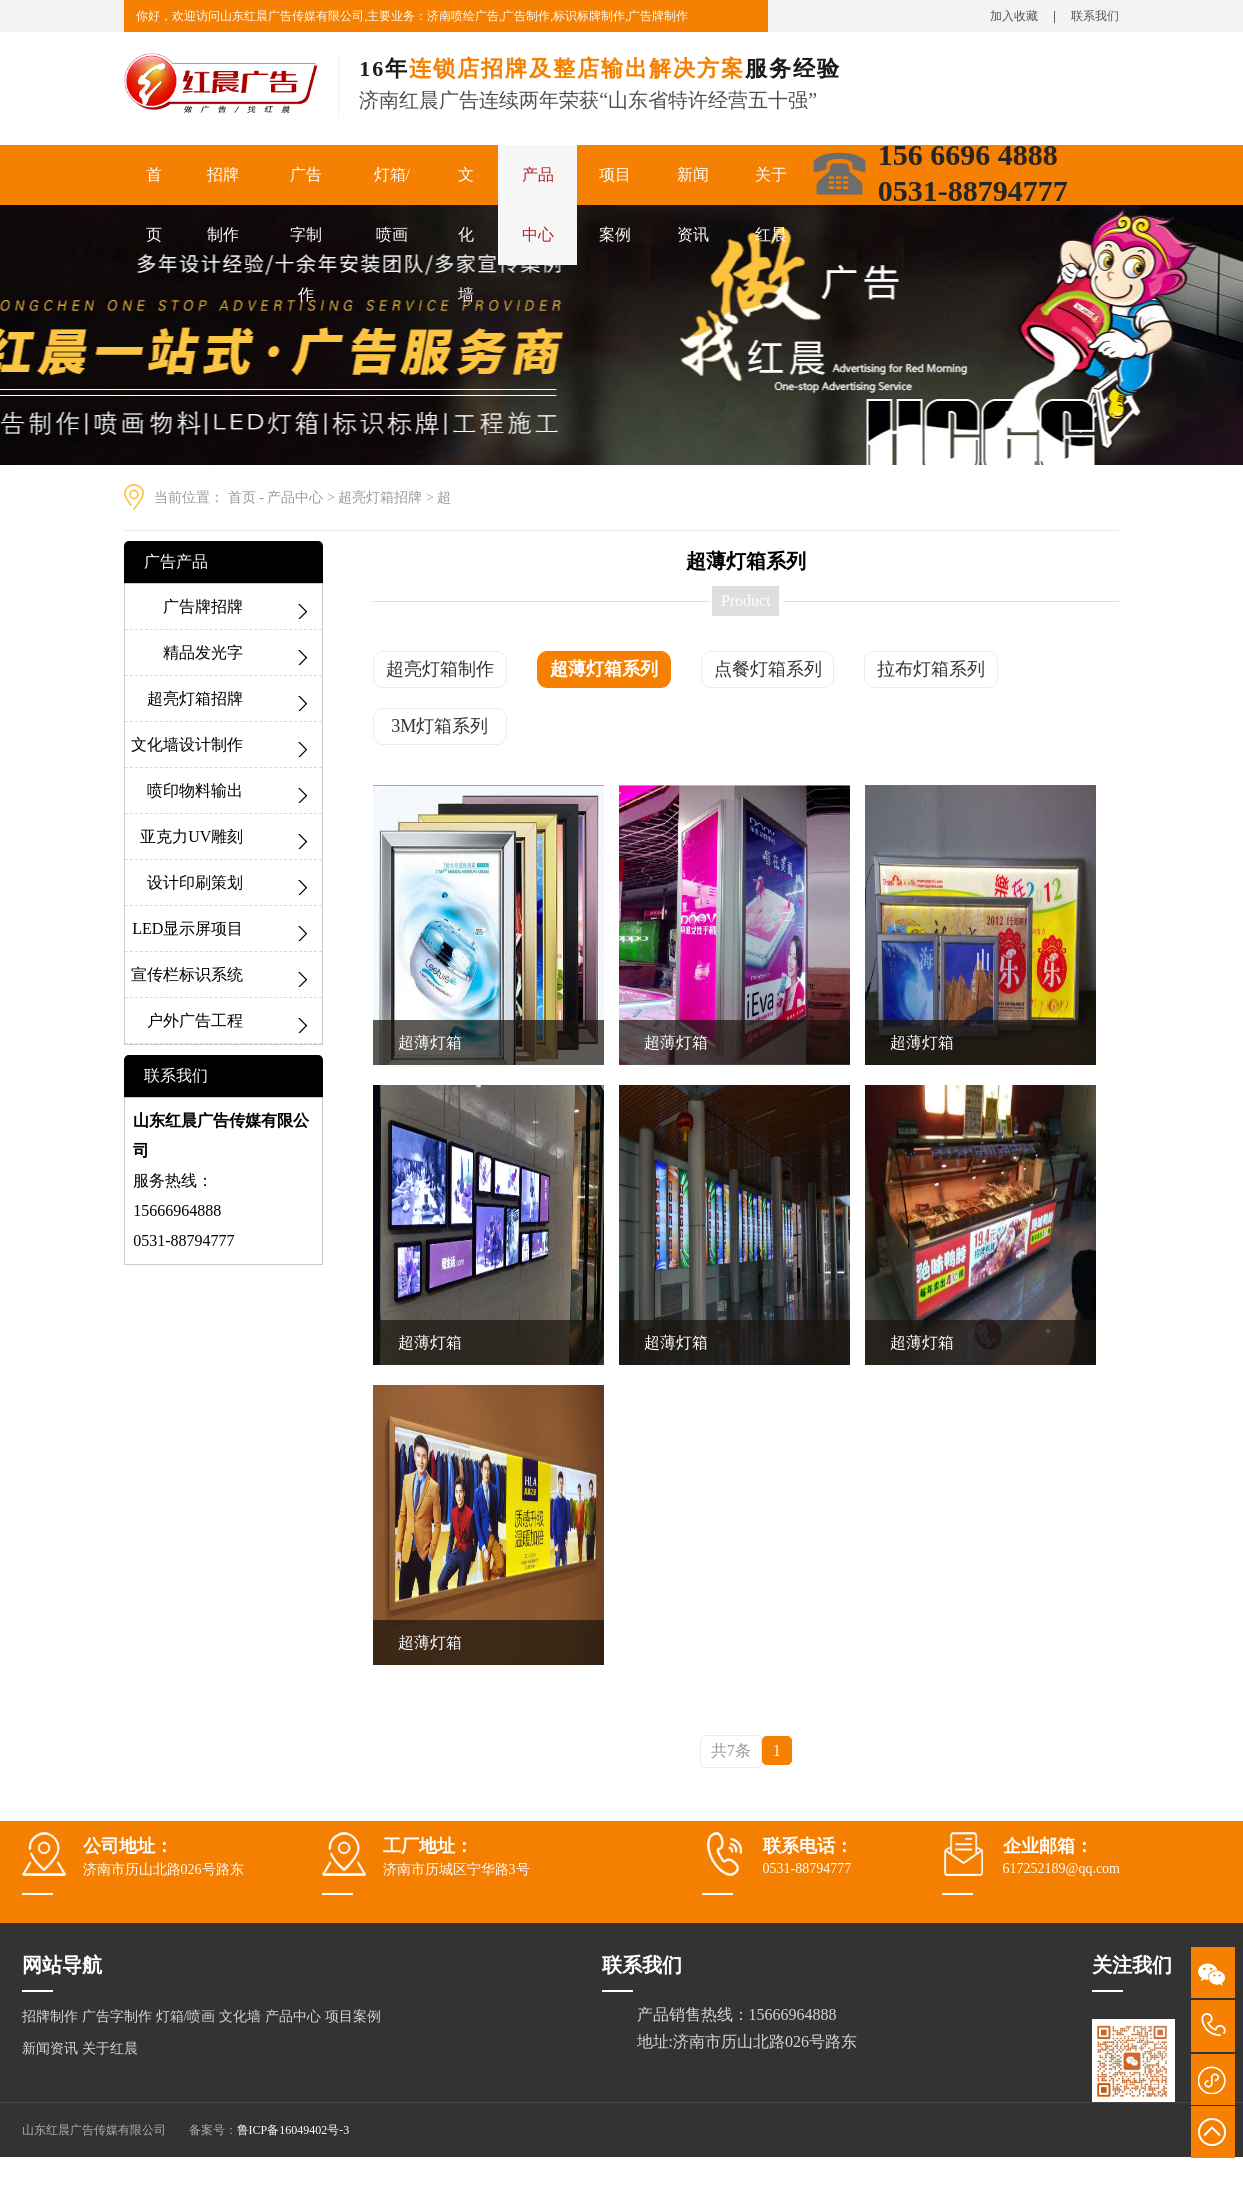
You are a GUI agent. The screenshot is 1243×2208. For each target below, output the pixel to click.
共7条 (731, 1750)
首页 (154, 204)
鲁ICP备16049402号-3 (293, 2130)
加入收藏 (1014, 16)
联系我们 (1095, 16)
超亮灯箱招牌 (380, 497)
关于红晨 (771, 204)
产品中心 (538, 204)
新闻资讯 (693, 204)
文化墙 (466, 234)
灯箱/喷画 (392, 204)
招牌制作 (223, 204)
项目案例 (615, 204)
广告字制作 (306, 234)
